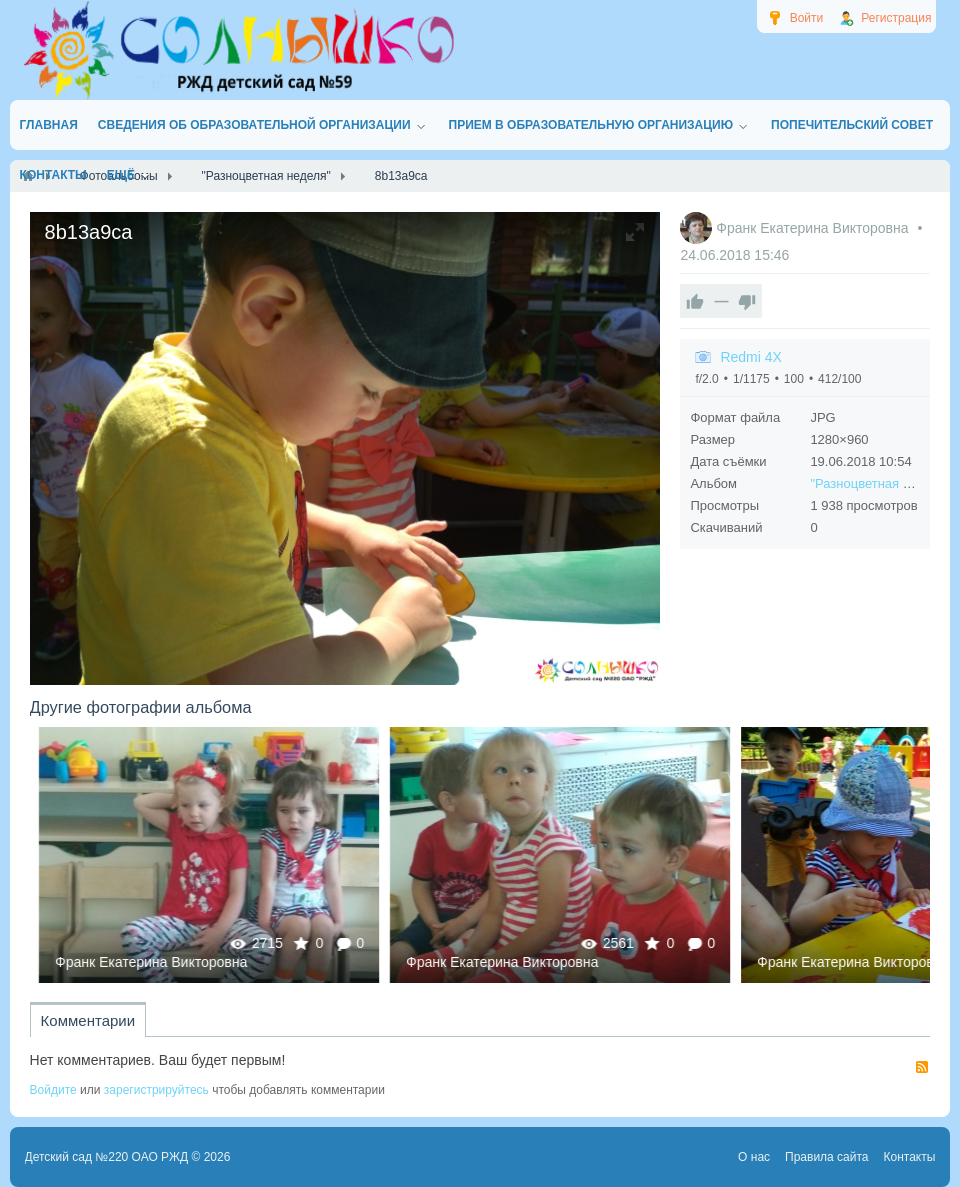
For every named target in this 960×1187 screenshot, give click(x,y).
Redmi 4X (750, 357)
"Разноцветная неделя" (880, 483)
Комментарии (88, 1020)
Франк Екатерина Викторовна (814, 228)
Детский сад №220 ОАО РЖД (107, 1157)
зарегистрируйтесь (156, 1090)
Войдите (53, 1090)
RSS (922, 1067)
